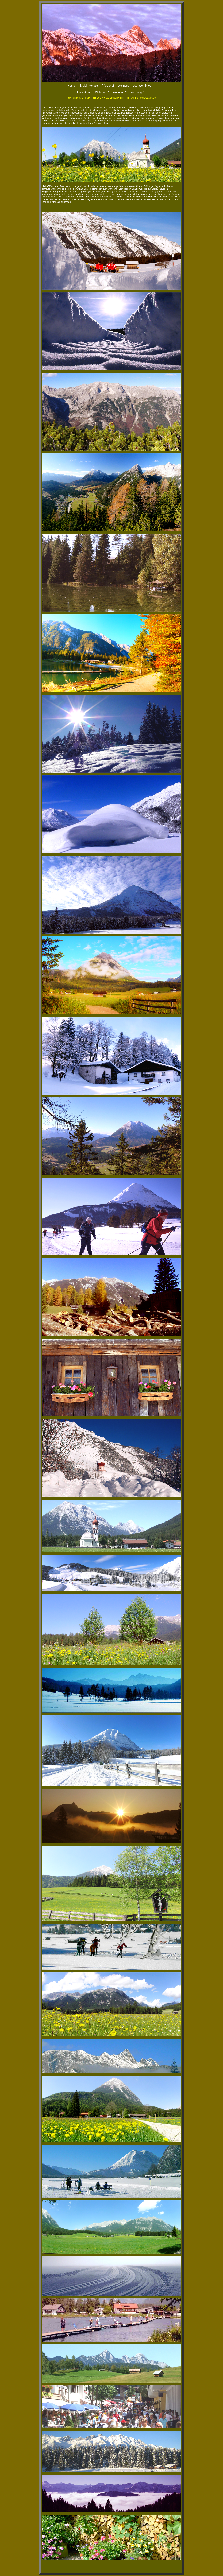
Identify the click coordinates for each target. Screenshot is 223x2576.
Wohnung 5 (137, 92)
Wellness (123, 85)
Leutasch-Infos (142, 85)
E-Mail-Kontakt (89, 85)
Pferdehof (108, 85)
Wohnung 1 (102, 92)
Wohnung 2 (120, 92)
